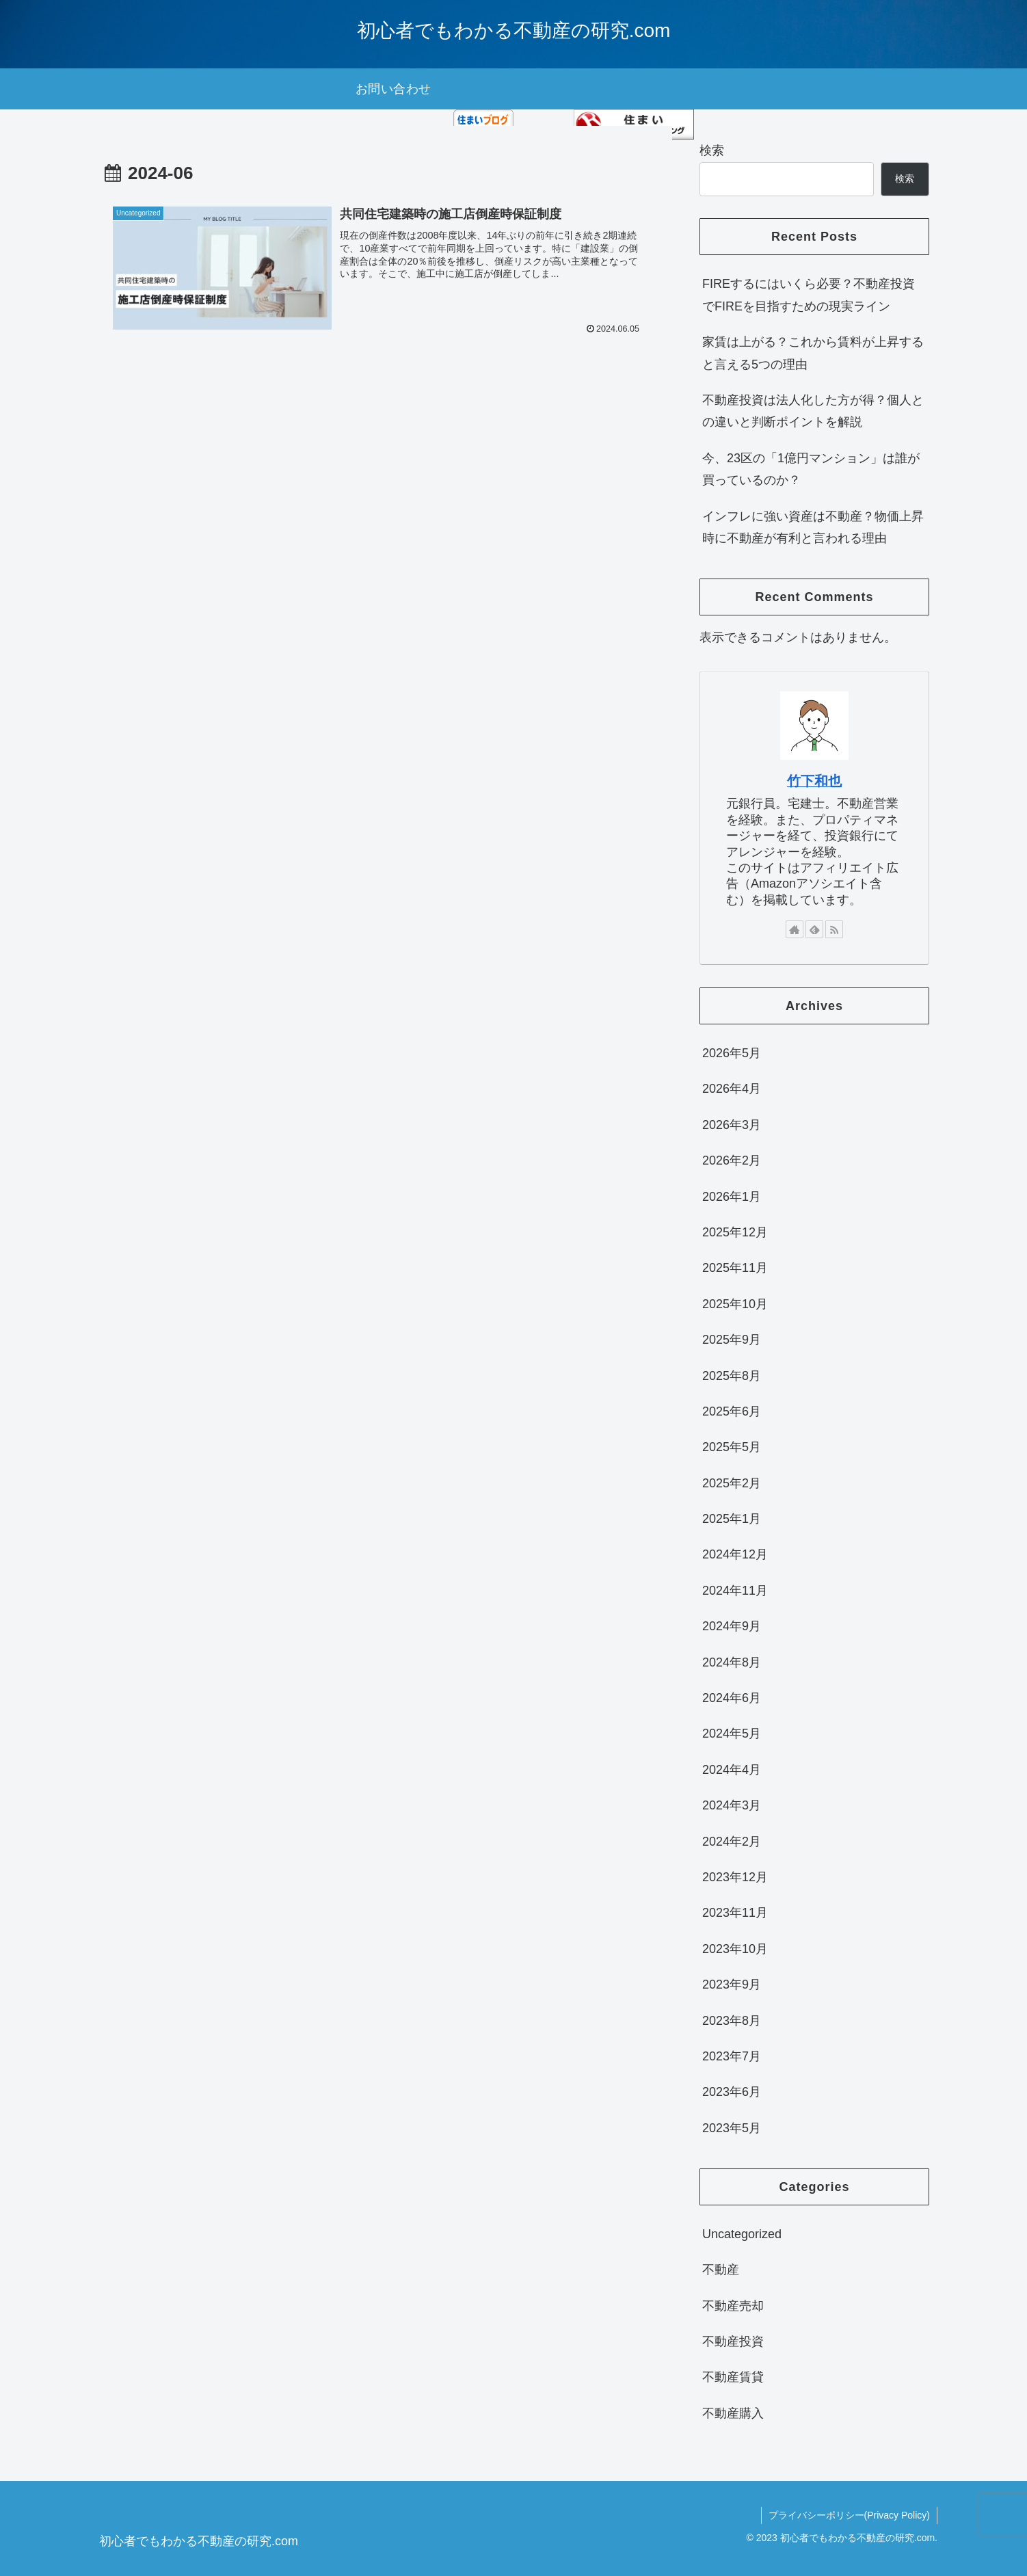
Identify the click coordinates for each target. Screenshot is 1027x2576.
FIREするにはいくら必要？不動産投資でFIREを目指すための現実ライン (808, 295)
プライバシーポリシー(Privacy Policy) (849, 2515)
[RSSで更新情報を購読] (834, 929)
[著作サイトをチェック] (794, 929)
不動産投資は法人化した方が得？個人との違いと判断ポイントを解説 (813, 411)
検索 (711, 150)
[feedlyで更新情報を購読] (814, 929)
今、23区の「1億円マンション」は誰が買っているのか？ (811, 469)
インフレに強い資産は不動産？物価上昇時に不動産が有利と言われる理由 (813, 527)
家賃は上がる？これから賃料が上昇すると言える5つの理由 (813, 353)
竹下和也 (814, 780)
